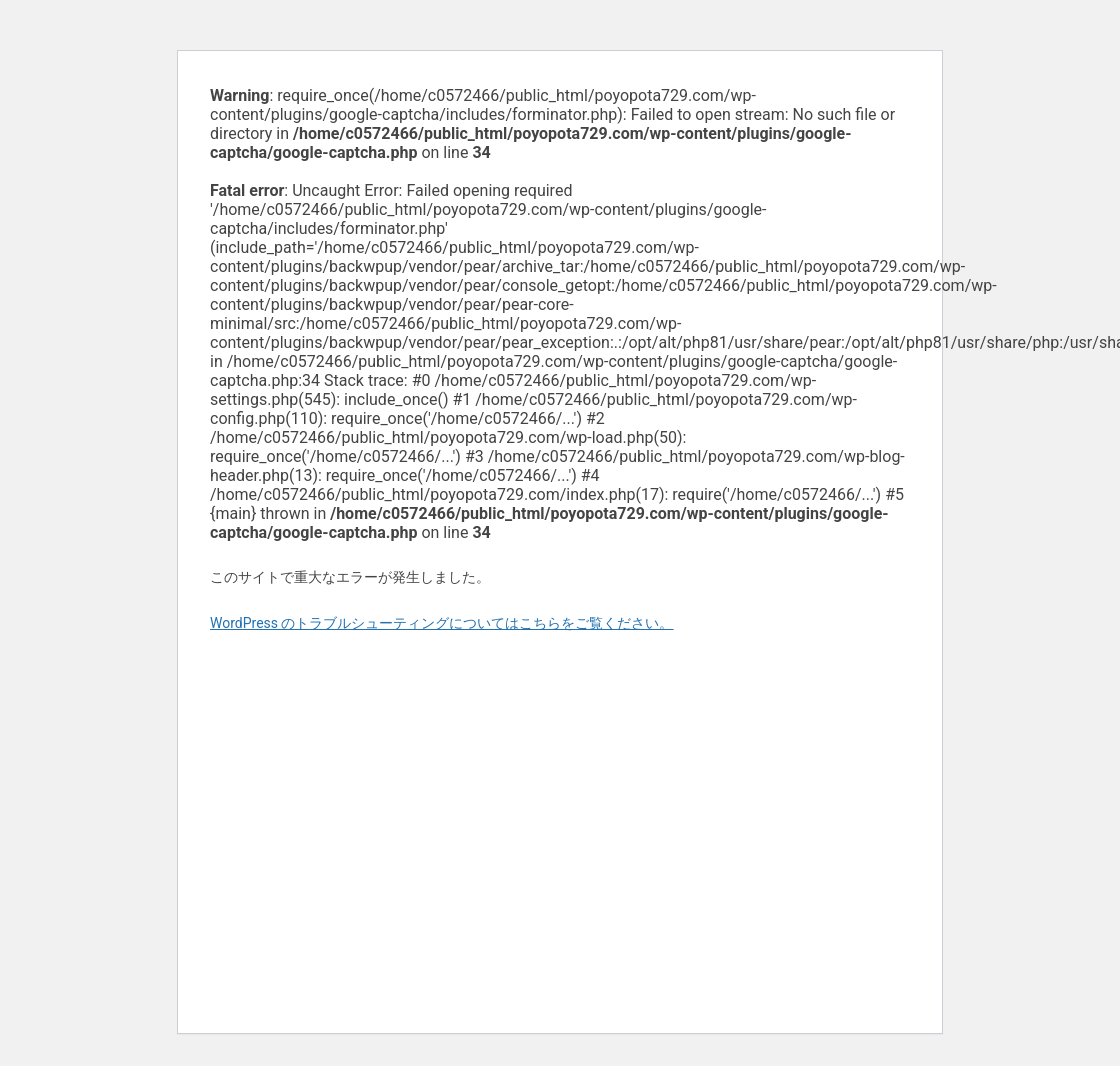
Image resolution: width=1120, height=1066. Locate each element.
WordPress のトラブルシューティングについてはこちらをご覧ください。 (442, 623)
